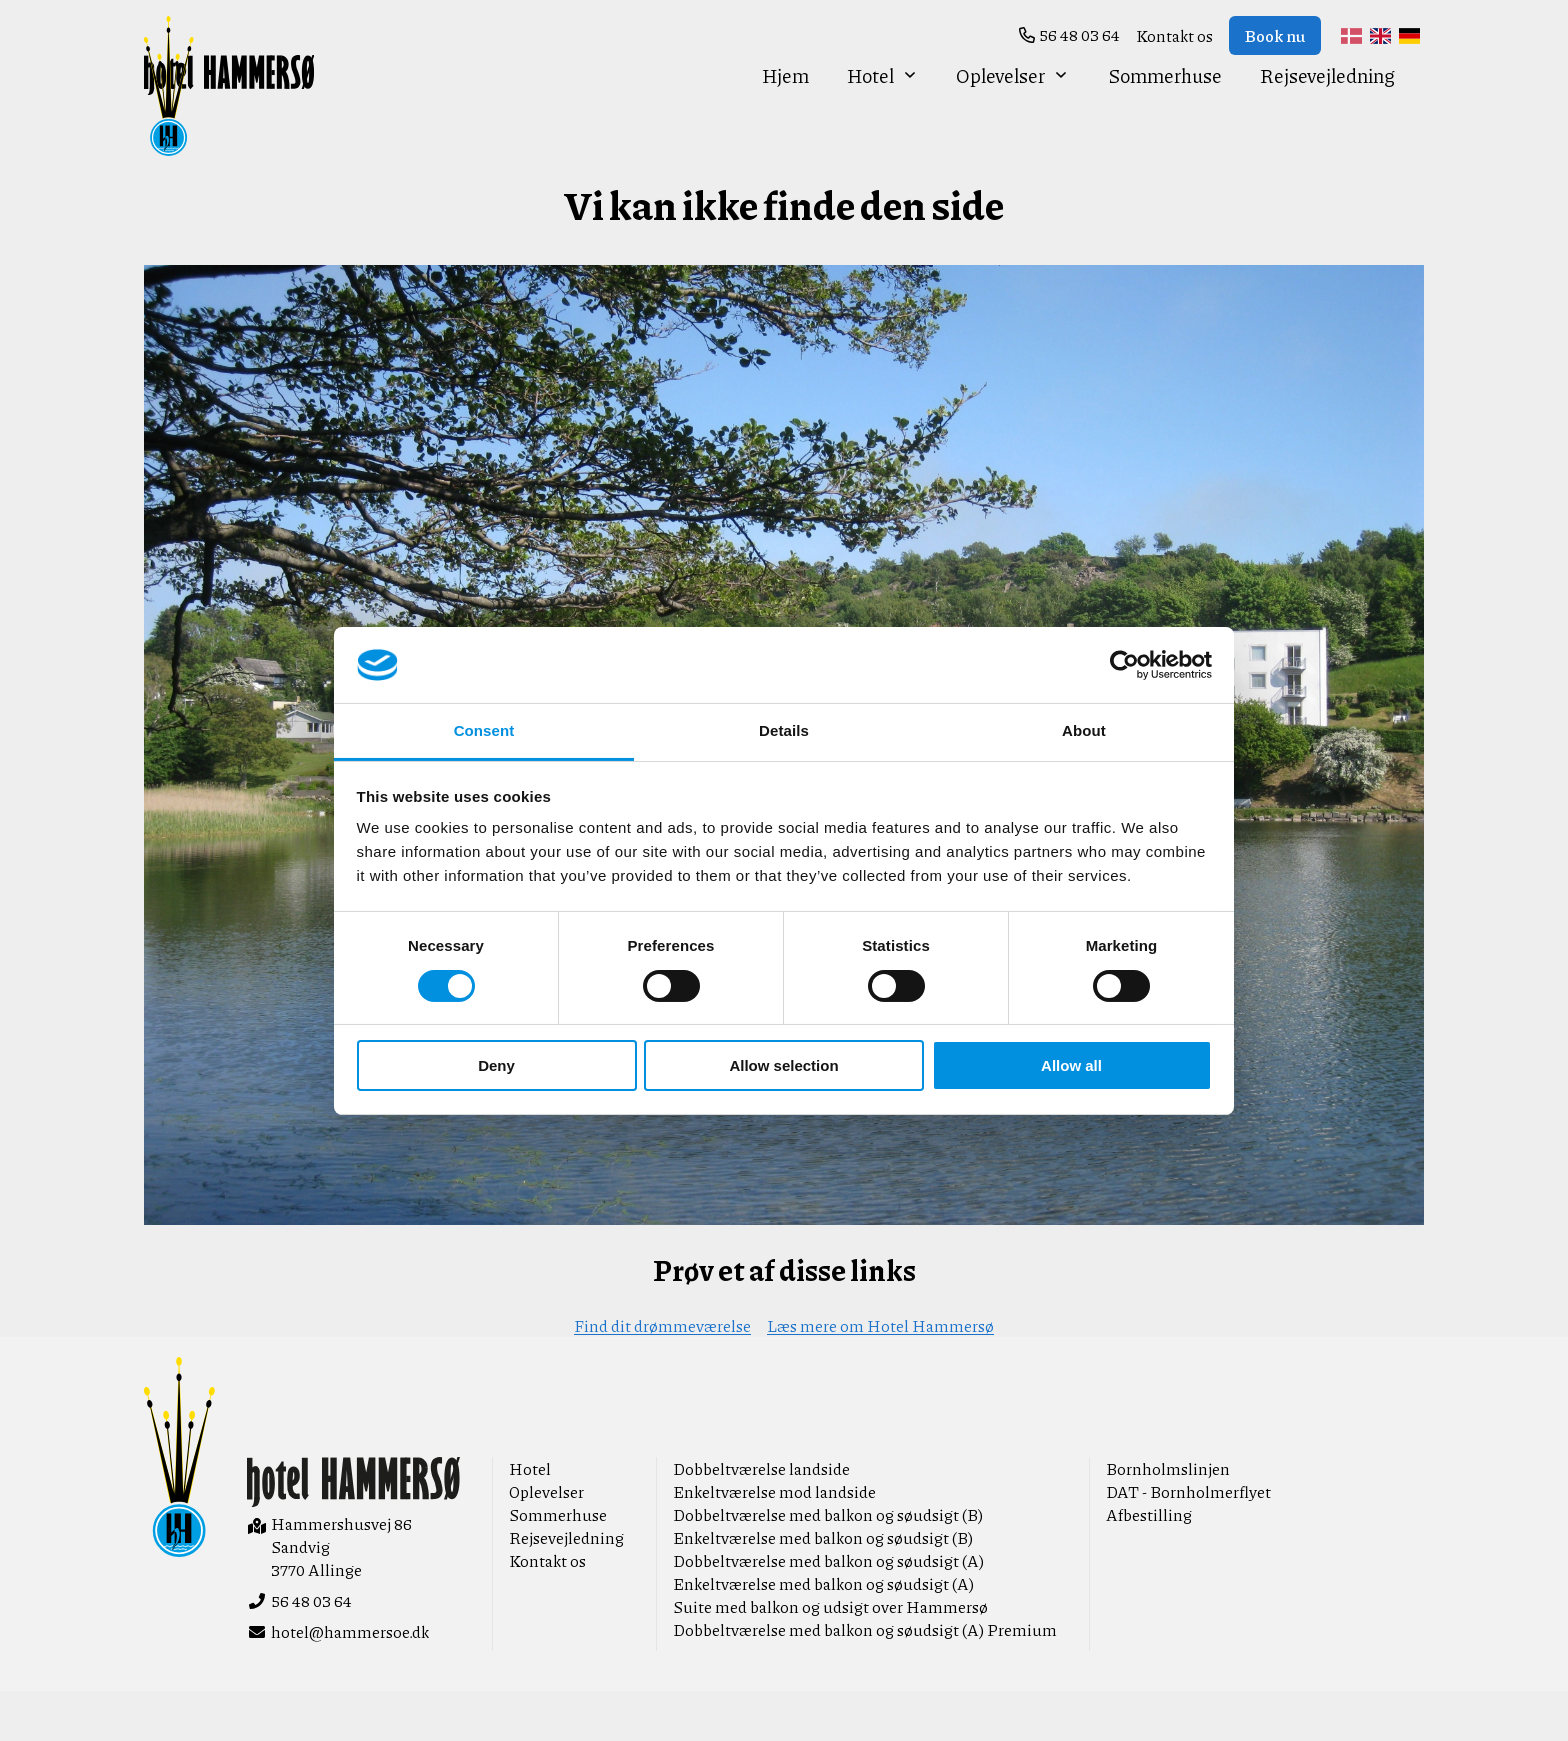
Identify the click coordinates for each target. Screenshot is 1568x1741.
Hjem (785, 108)
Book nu (1275, 35)
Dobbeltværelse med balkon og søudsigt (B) (828, 1564)
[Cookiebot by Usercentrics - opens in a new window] (1124, 665)
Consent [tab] (484, 730)
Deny (496, 1065)
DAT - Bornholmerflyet (1188, 1541)
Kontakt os (1174, 35)
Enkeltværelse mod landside (774, 1541)
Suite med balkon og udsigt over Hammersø (830, 1656)
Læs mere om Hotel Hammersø (880, 1375)
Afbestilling (1149, 1564)
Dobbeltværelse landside (761, 1518)
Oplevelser (1012, 108)
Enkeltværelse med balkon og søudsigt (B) (823, 1587)
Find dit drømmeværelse (662, 1375)
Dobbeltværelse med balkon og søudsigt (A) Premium (865, 1679)
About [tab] (1084, 730)
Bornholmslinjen (1168, 1518)
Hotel (882, 108)
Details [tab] (784, 730)
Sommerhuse (1165, 108)
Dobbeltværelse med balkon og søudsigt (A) (828, 1610)
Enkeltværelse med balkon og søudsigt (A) (823, 1633)
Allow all (1071, 1065)
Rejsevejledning (1327, 108)
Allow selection (783, 1065)
